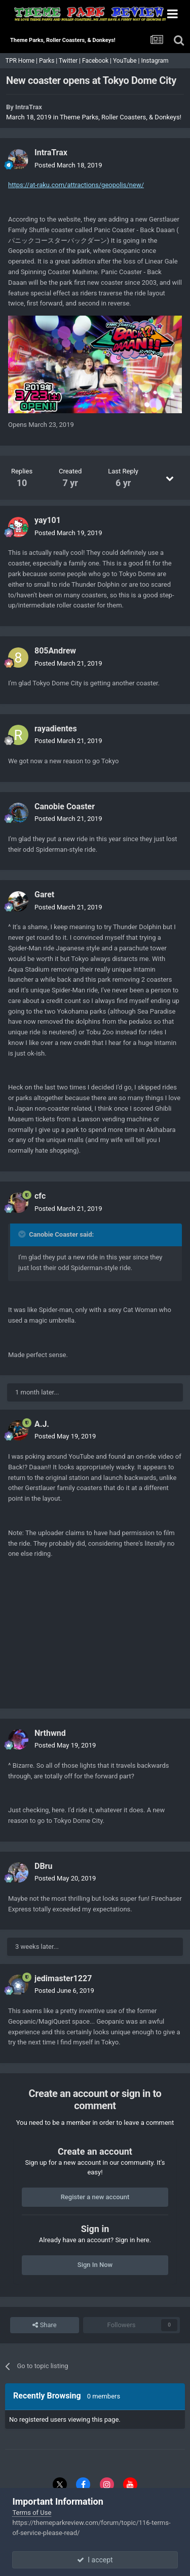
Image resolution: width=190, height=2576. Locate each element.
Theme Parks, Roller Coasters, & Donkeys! (120, 117)
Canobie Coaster (64, 806)
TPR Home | (21, 60)
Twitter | (70, 60)
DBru (43, 1866)
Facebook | (97, 60)
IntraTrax (28, 107)
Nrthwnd (50, 1733)
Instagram (155, 60)
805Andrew (55, 651)
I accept (94, 2560)
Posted (68, 165)
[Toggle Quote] (22, 1234)
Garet (44, 894)
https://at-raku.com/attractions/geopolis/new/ (76, 185)
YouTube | (127, 60)
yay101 (47, 520)
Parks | (49, 60)
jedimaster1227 (63, 1978)
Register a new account (95, 2197)
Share (44, 2325)
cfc (40, 1196)
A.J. (41, 1424)
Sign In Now (95, 2264)
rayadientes (55, 728)
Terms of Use (31, 2512)
